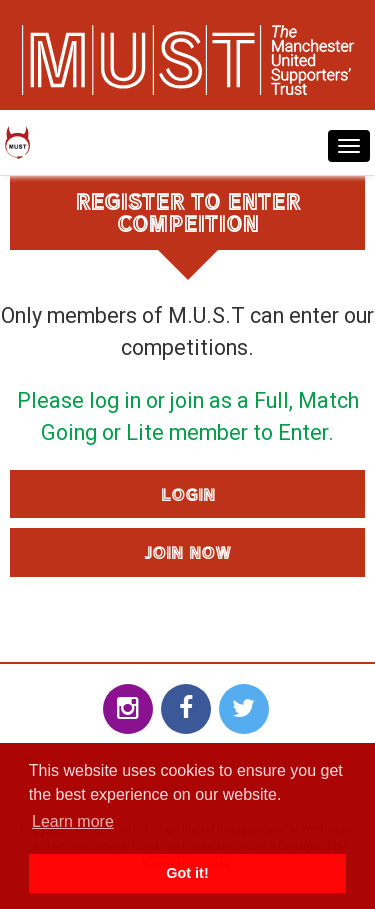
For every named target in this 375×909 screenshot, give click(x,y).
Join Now (187, 552)
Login (188, 494)
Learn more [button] (73, 821)
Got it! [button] (187, 873)
